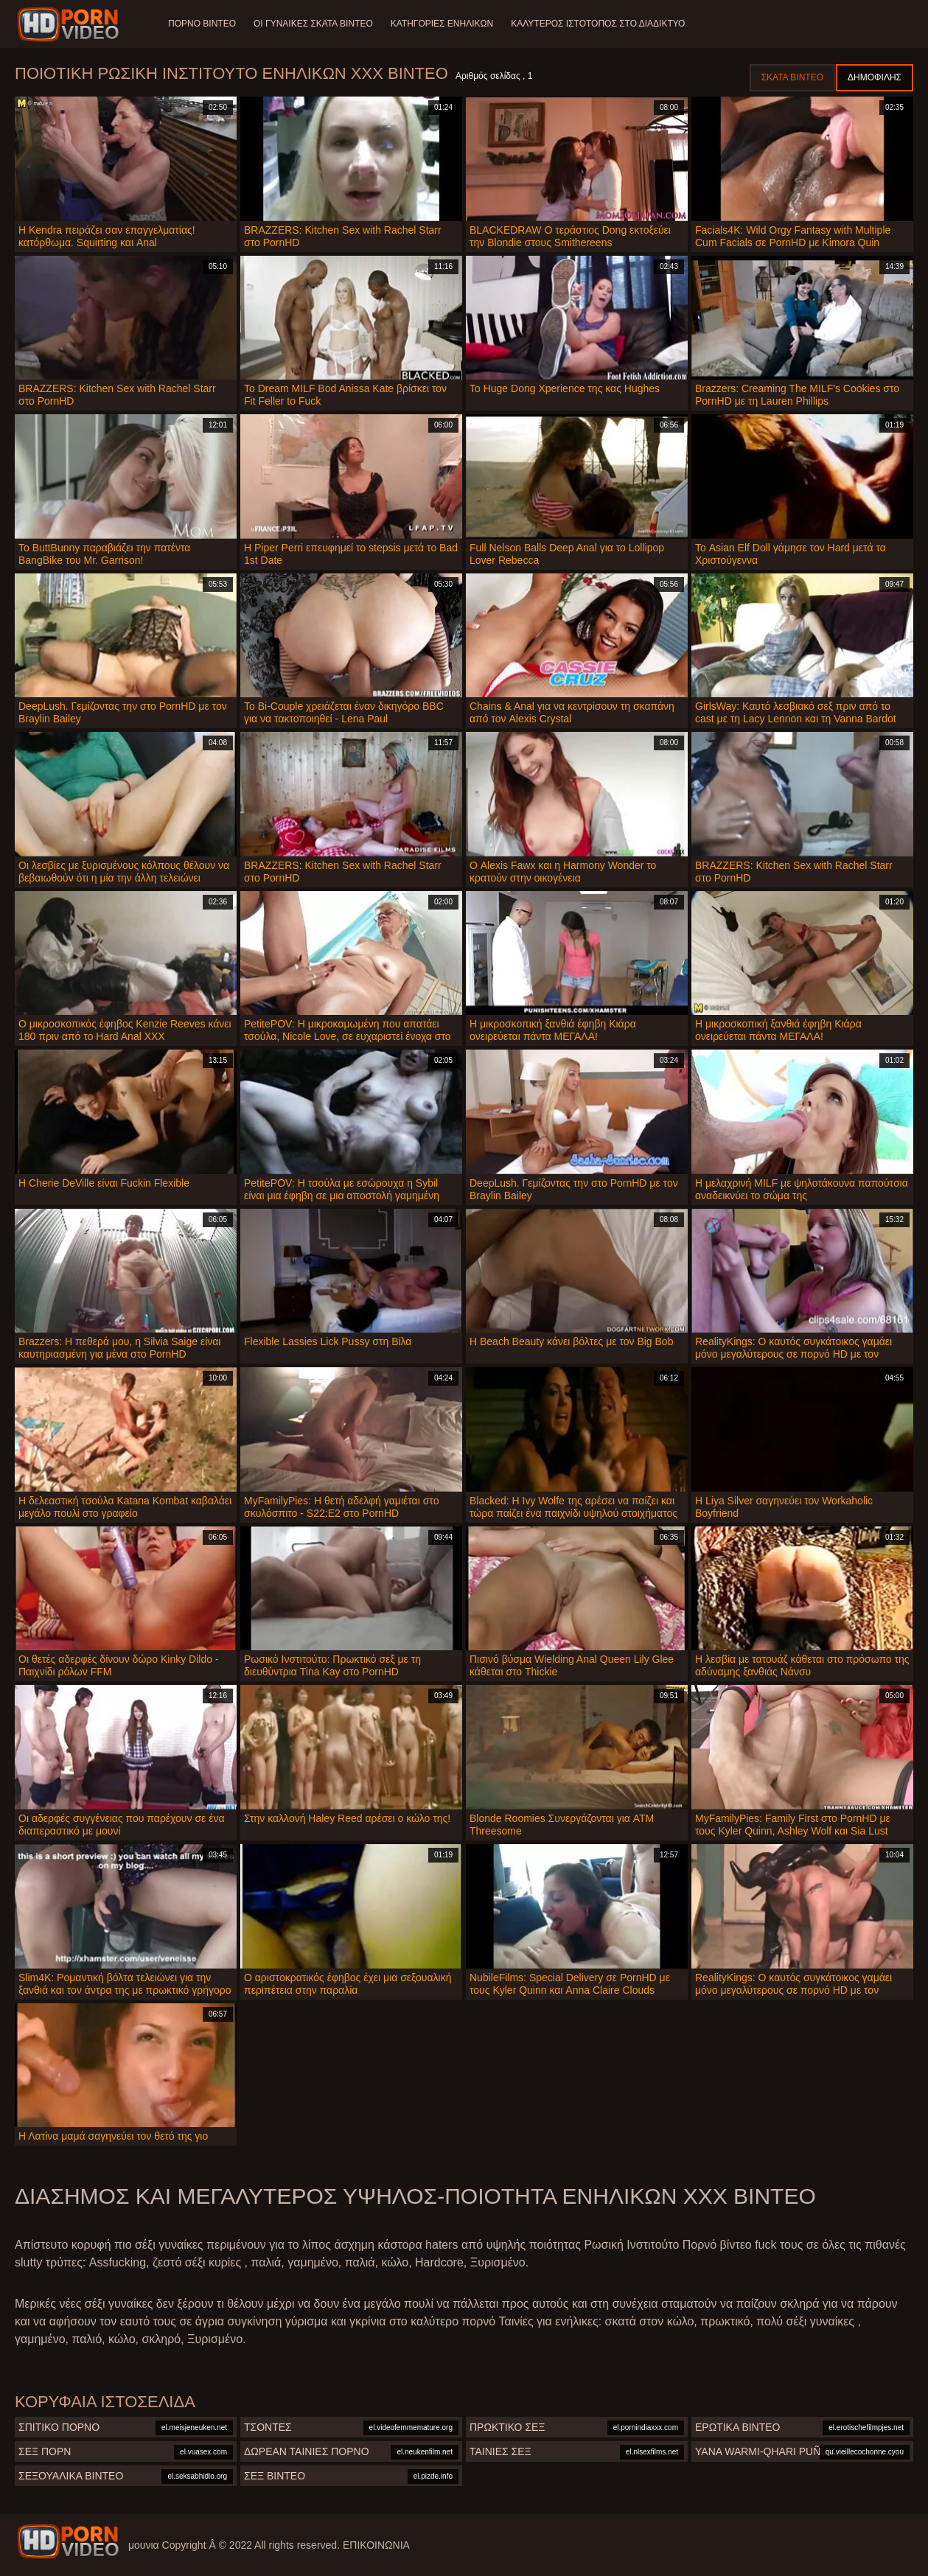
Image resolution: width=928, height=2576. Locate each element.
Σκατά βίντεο (792, 77)
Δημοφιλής (874, 77)
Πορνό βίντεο (202, 23)
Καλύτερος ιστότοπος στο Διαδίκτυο (598, 23)
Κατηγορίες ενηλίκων (442, 23)
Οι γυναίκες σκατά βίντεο (313, 23)
